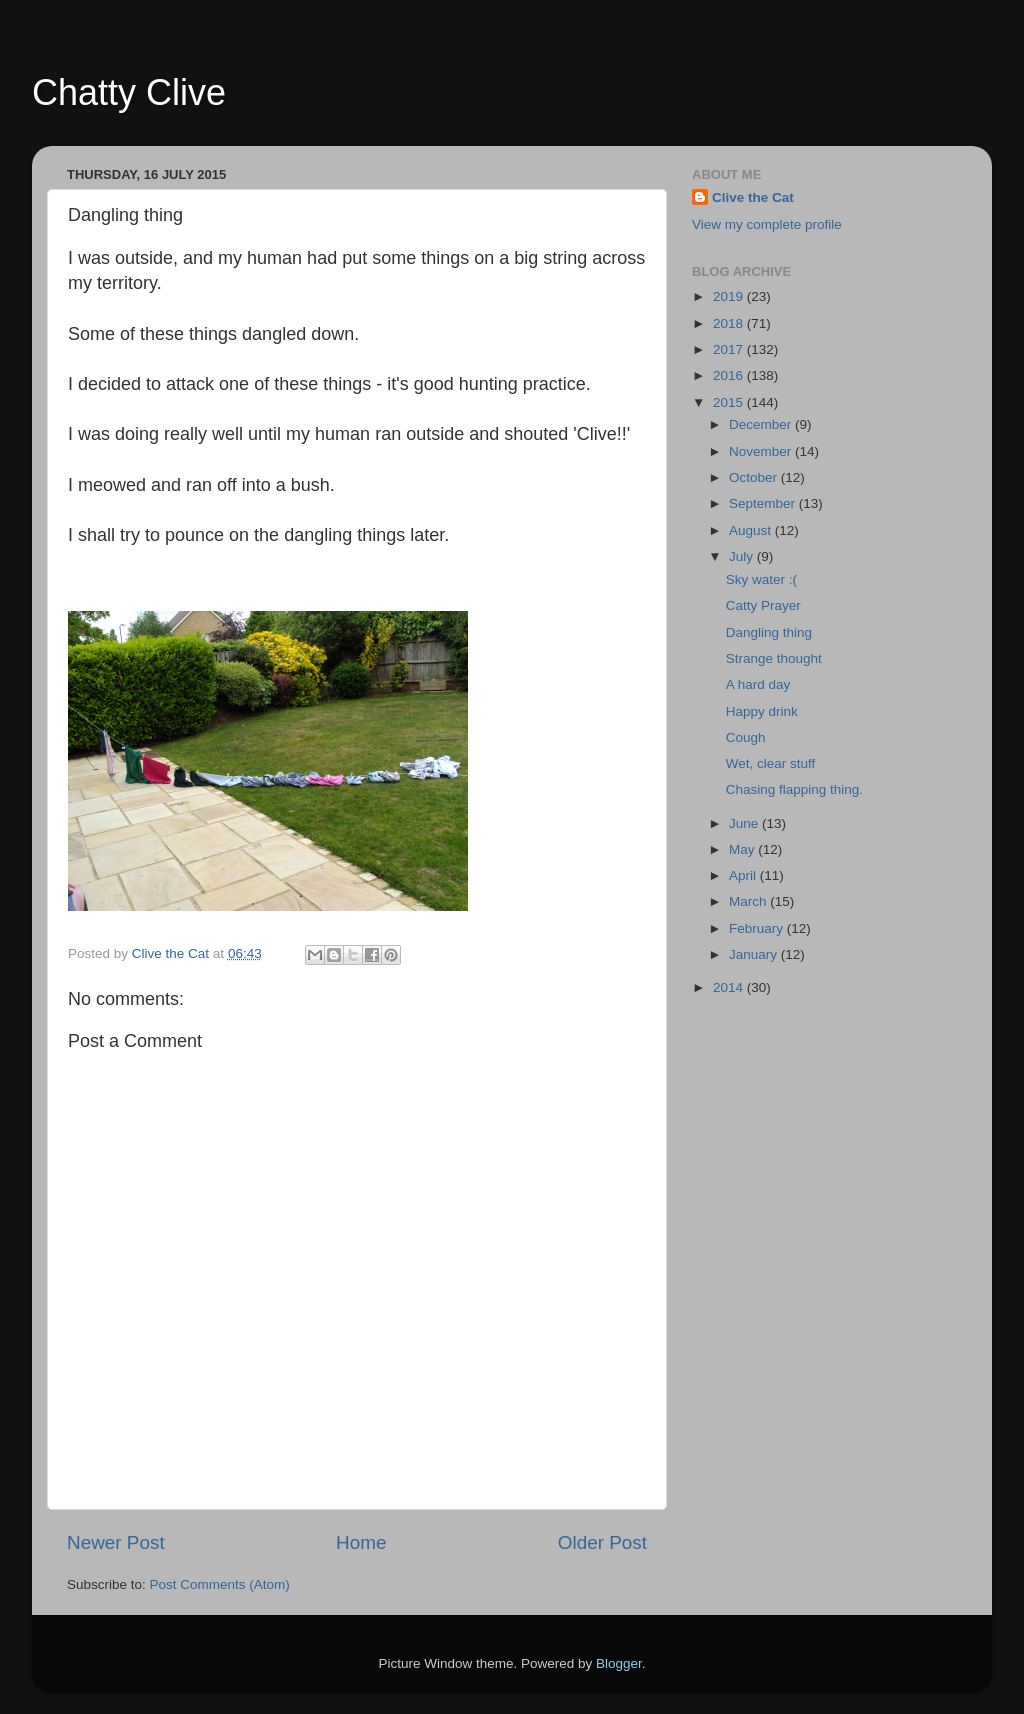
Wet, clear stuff (771, 763)
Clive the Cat (753, 197)
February (758, 928)
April (744, 875)
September (764, 503)
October (755, 477)
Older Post (602, 1542)
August (752, 530)
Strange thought (774, 658)
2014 (730, 987)
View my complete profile (767, 224)
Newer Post (116, 1542)
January (755, 954)
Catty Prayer (763, 605)
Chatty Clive (129, 92)
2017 (730, 349)
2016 (730, 375)
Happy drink (762, 711)
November (762, 451)
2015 (730, 402)
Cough (746, 737)
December (762, 424)
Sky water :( (761, 579)
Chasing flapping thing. (794, 789)
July (743, 556)
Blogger (619, 1663)
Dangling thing (769, 632)
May (743, 849)
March (749, 901)
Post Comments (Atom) (220, 1584)
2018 (730, 323)
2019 (730, 296)
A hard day (758, 684)
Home (361, 1542)
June (745, 823)
